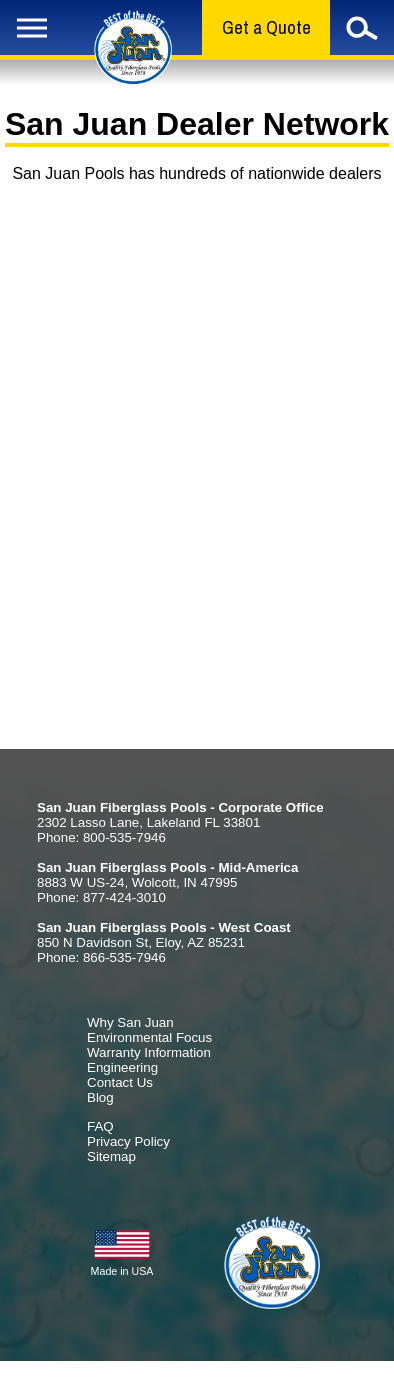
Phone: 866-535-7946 (101, 957)
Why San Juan (130, 1022)
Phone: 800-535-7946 (101, 837)
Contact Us (120, 1082)
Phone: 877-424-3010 (101, 897)
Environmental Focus (149, 1037)
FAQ (100, 1126)
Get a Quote (266, 27)
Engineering (122, 1067)
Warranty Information (149, 1052)
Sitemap (111, 1156)
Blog (100, 1097)
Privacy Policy (128, 1141)
